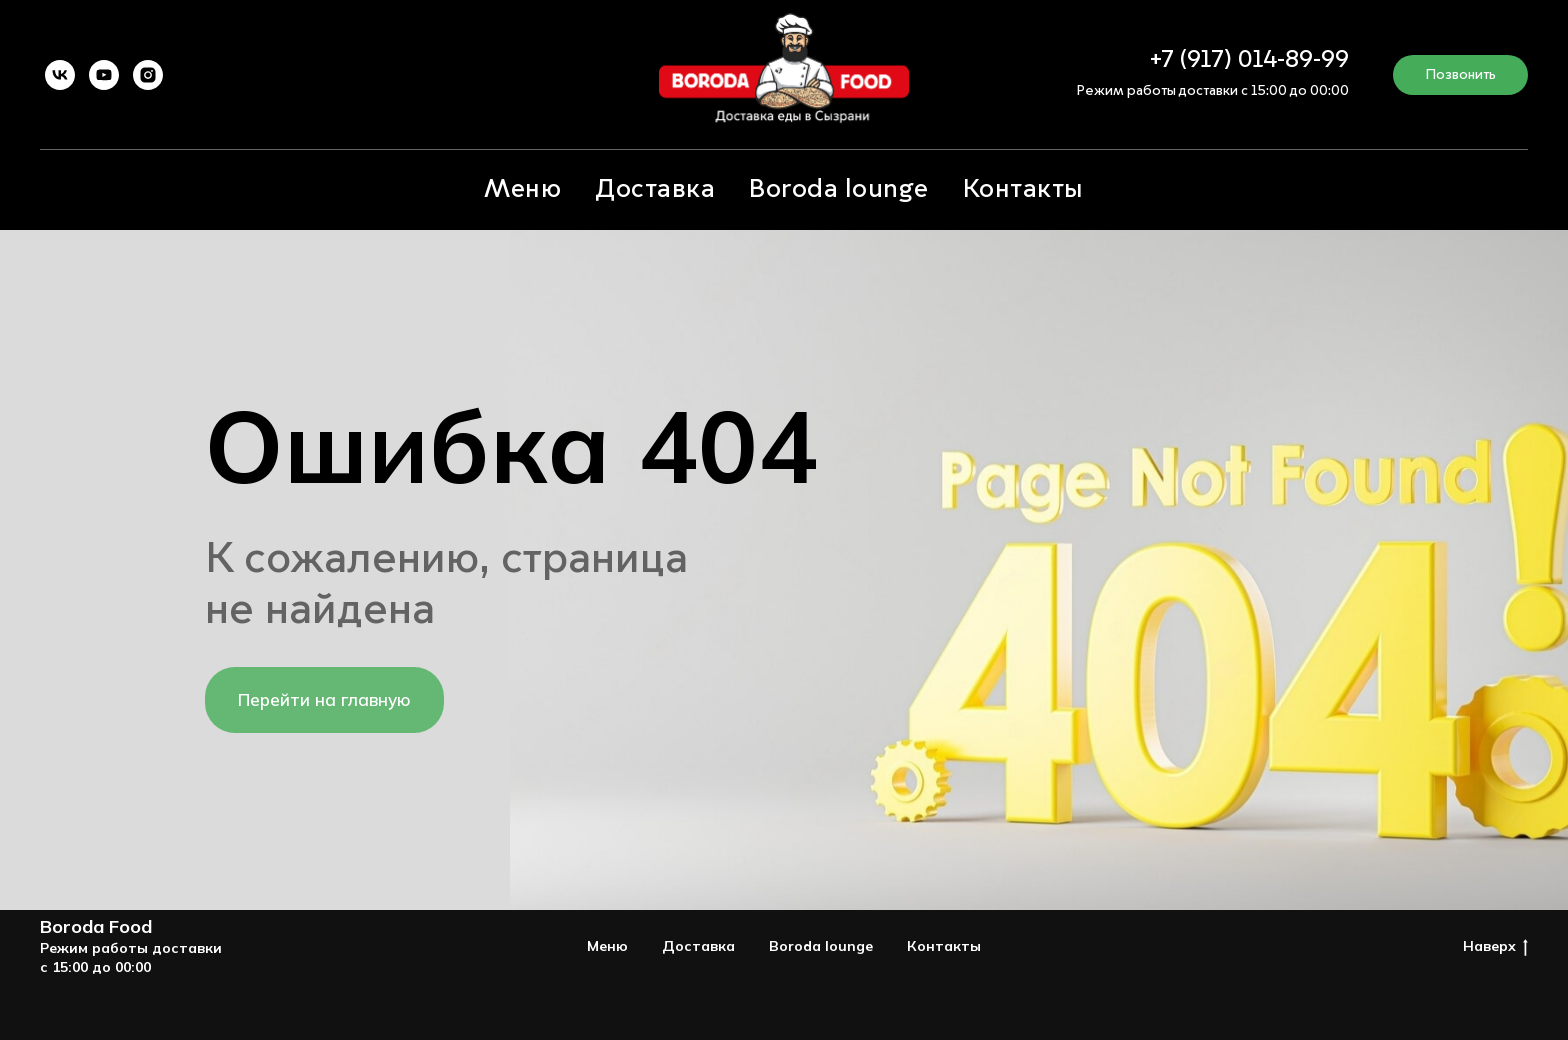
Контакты (1023, 190)
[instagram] (148, 75)
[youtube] (104, 75)
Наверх (1495, 946)
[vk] (60, 75)
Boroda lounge (839, 190)
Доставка (655, 190)
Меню (522, 190)
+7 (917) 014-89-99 (1249, 61)
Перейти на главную (324, 699)
